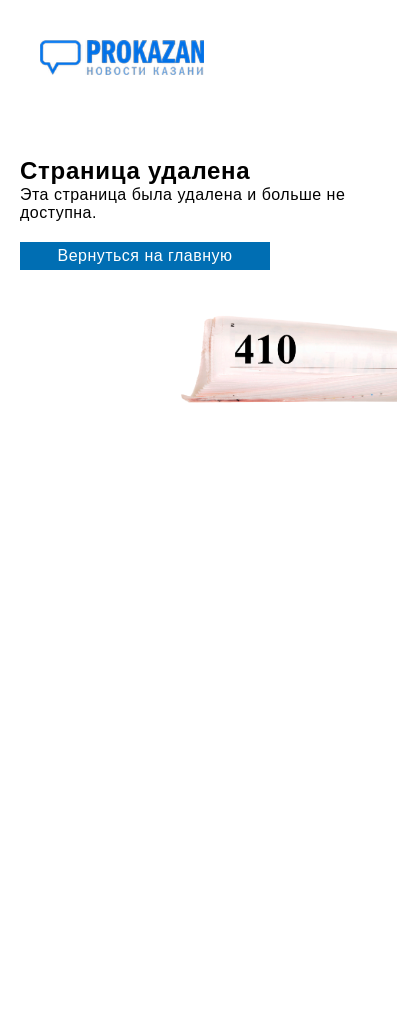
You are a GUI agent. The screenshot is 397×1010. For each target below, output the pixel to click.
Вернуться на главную (145, 255)
